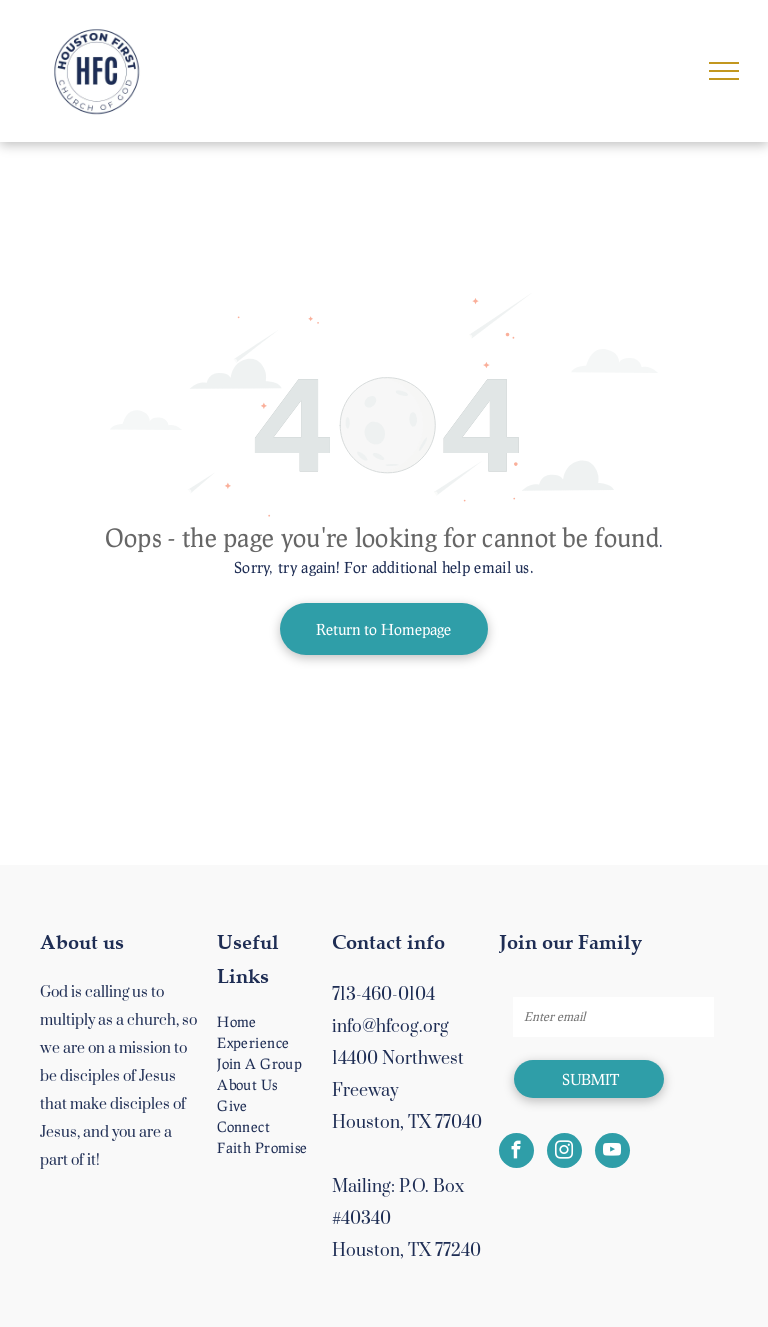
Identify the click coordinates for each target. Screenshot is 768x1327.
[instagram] (564, 1153)
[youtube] (612, 1153)
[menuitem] (284, 1021)
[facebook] (516, 1153)
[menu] (724, 71)
